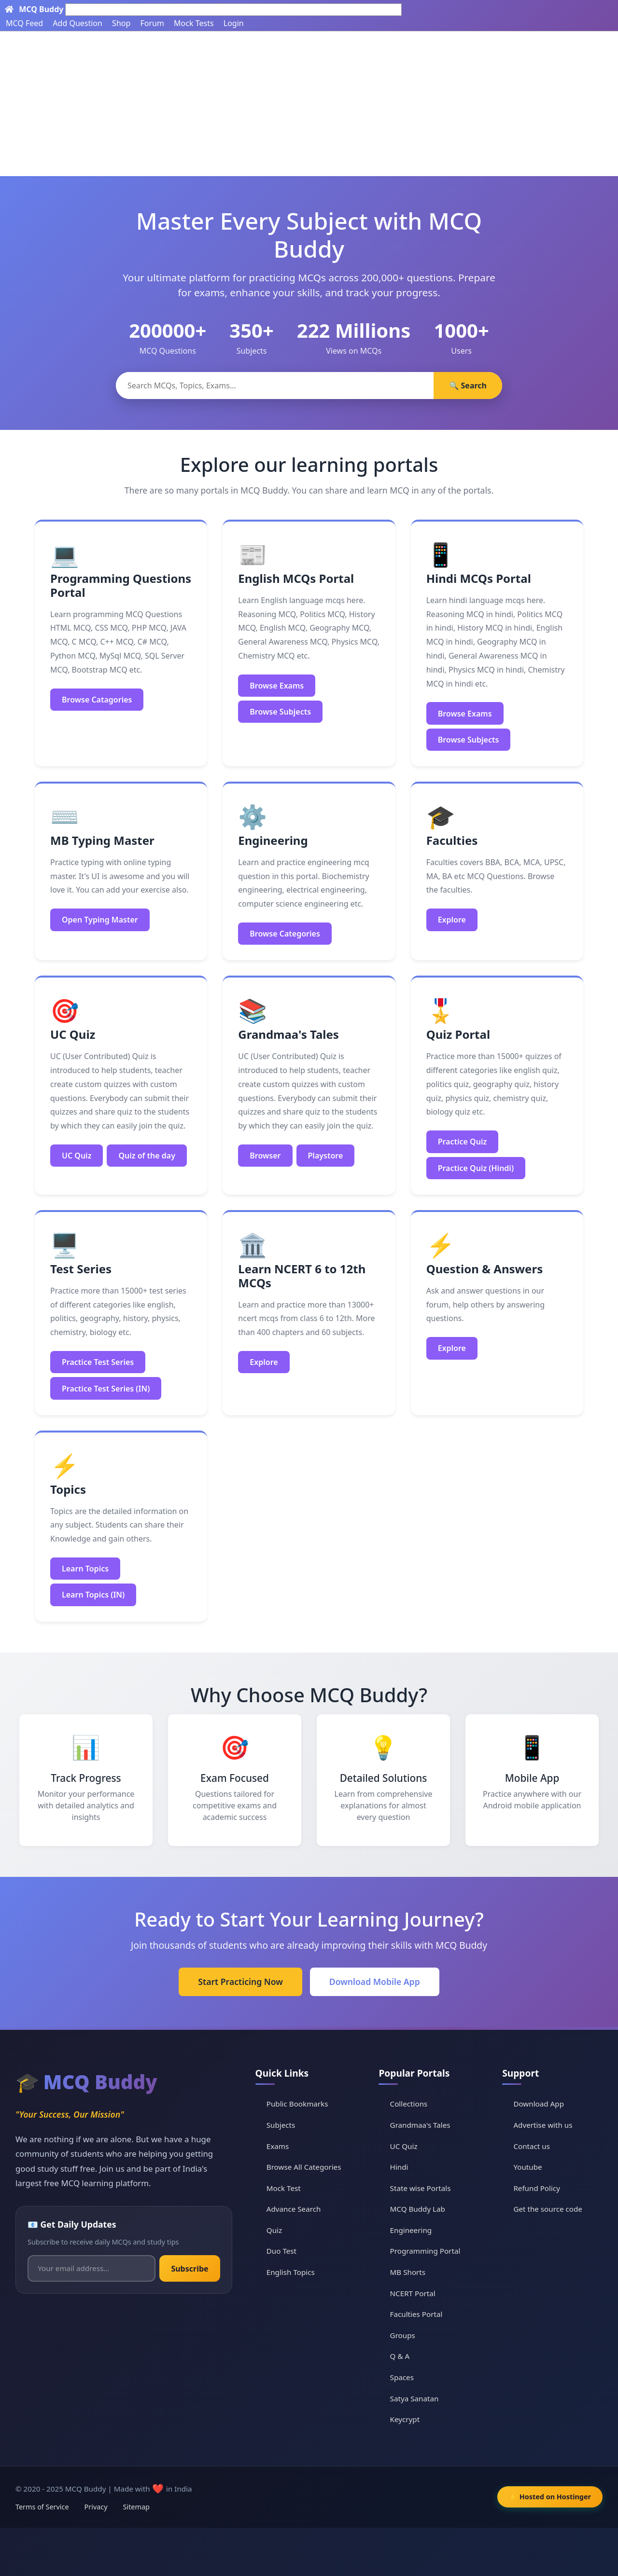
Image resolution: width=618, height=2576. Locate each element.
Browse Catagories (97, 699)
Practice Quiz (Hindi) (476, 1168)
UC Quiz (76, 1155)
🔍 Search (468, 385)
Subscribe (189, 2268)
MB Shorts (408, 2272)
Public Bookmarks (297, 2103)
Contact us (531, 2146)
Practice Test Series (98, 1362)
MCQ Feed (24, 23)
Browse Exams (277, 685)
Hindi (399, 2167)
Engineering (411, 2230)
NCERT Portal (412, 2293)
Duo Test (281, 2251)
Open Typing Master (100, 919)
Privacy (96, 2506)
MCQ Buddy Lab (417, 2209)
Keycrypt (405, 2419)
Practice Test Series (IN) (106, 1388)
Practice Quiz (462, 1141)
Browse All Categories (304, 2167)
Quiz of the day (146, 1155)
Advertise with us (542, 2125)
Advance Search (294, 2209)
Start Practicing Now (240, 1981)
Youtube (527, 2167)
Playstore (325, 1155)
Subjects (281, 2125)
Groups (402, 2335)
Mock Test (284, 2188)
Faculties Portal (416, 2314)
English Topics (291, 2272)
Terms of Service (42, 2506)
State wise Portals (420, 2188)
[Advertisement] (309, 103)
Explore (452, 919)
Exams (278, 2146)
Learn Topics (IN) (93, 1594)
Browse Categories (285, 933)
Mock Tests (193, 23)
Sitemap (136, 2506)
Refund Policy (536, 2188)
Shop (121, 23)
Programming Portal (425, 2251)
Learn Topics (85, 1568)
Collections (409, 2103)
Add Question (77, 23)
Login (234, 23)
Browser (265, 1155)
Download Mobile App (374, 1981)
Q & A (400, 2356)
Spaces (402, 2377)
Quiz (274, 2230)
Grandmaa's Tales (420, 2125)
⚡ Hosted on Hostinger (550, 2496)
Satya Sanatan (414, 2398)
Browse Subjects (280, 711)
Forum (152, 23)
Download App (538, 2103)
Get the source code (547, 2209)
